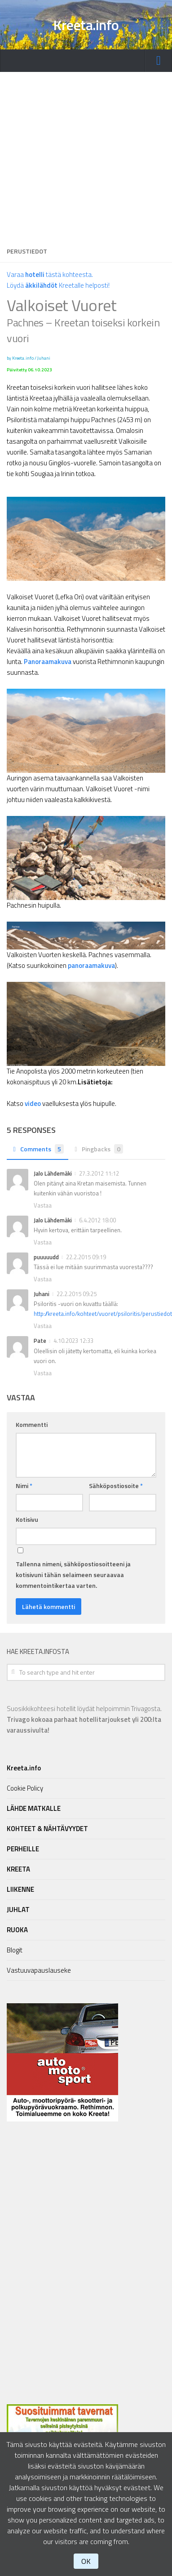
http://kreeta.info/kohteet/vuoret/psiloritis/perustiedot (103, 1313)
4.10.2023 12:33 (73, 1340)
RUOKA (17, 1930)
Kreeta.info (86, 25)
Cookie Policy (25, 1788)
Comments (37, 1149)
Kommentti (32, 1424)
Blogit (14, 1950)
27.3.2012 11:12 (99, 1173)
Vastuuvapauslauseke (39, 1970)
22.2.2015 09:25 (77, 1293)
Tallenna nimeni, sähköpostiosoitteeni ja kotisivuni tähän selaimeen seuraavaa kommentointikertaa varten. (73, 1574)
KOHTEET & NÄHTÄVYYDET (47, 1828)
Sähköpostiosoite (116, 1485)
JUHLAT (18, 1909)
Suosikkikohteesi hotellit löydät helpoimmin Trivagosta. (84, 1719)
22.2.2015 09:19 (86, 1256)
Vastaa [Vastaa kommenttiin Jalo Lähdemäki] (43, 1205)
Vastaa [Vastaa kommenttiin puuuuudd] (43, 1279)
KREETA (18, 1869)
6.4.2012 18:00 (97, 1220)
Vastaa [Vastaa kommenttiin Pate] (43, 1372)
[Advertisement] (84, 156)
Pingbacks (98, 1149)
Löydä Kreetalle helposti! (58, 285)
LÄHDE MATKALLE (34, 1808)
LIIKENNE (20, 1889)
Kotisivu (27, 1519)
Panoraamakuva (47, 661)
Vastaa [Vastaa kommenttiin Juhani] (43, 1325)
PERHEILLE (23, 1849)
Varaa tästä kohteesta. (50, 274)
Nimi (24, 1485)
